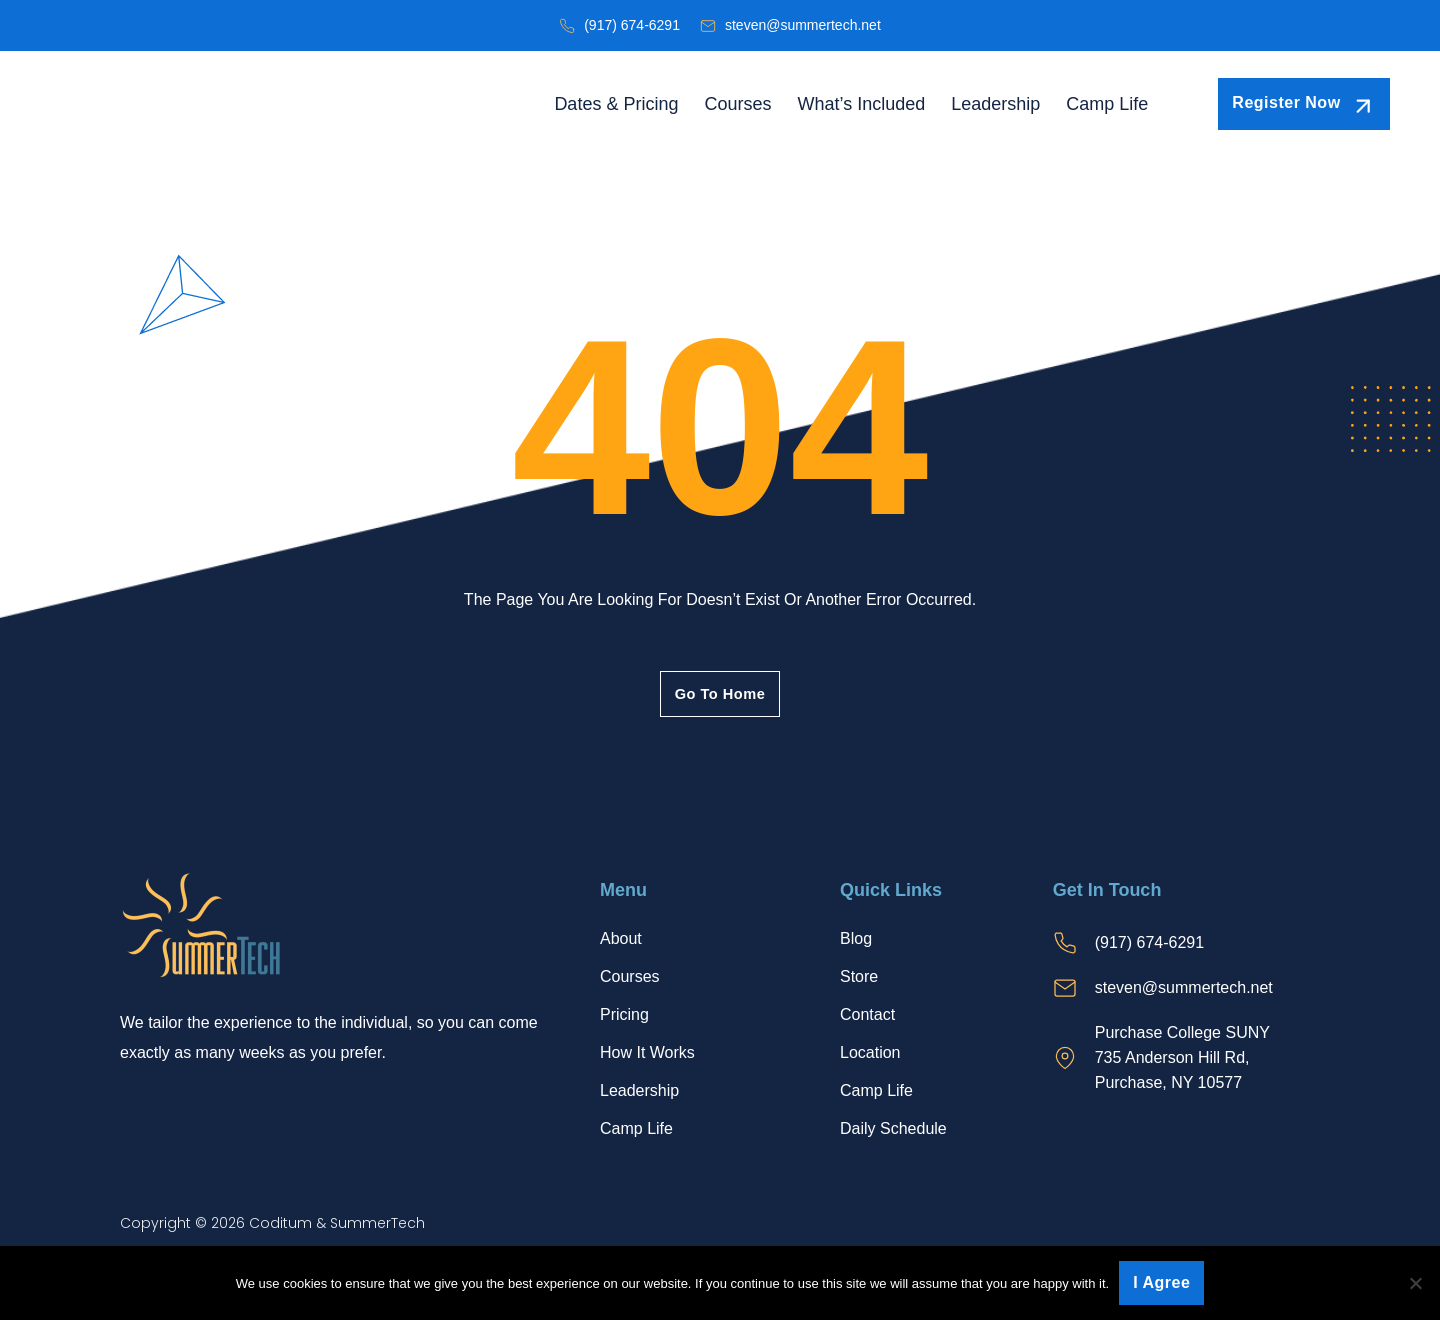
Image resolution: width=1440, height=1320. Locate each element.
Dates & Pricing (616, 104)
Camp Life (1107, 104)
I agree (1161, 1282)
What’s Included (861, 104)
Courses (737, 104)
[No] (1415, 1283)
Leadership (995, 104)
